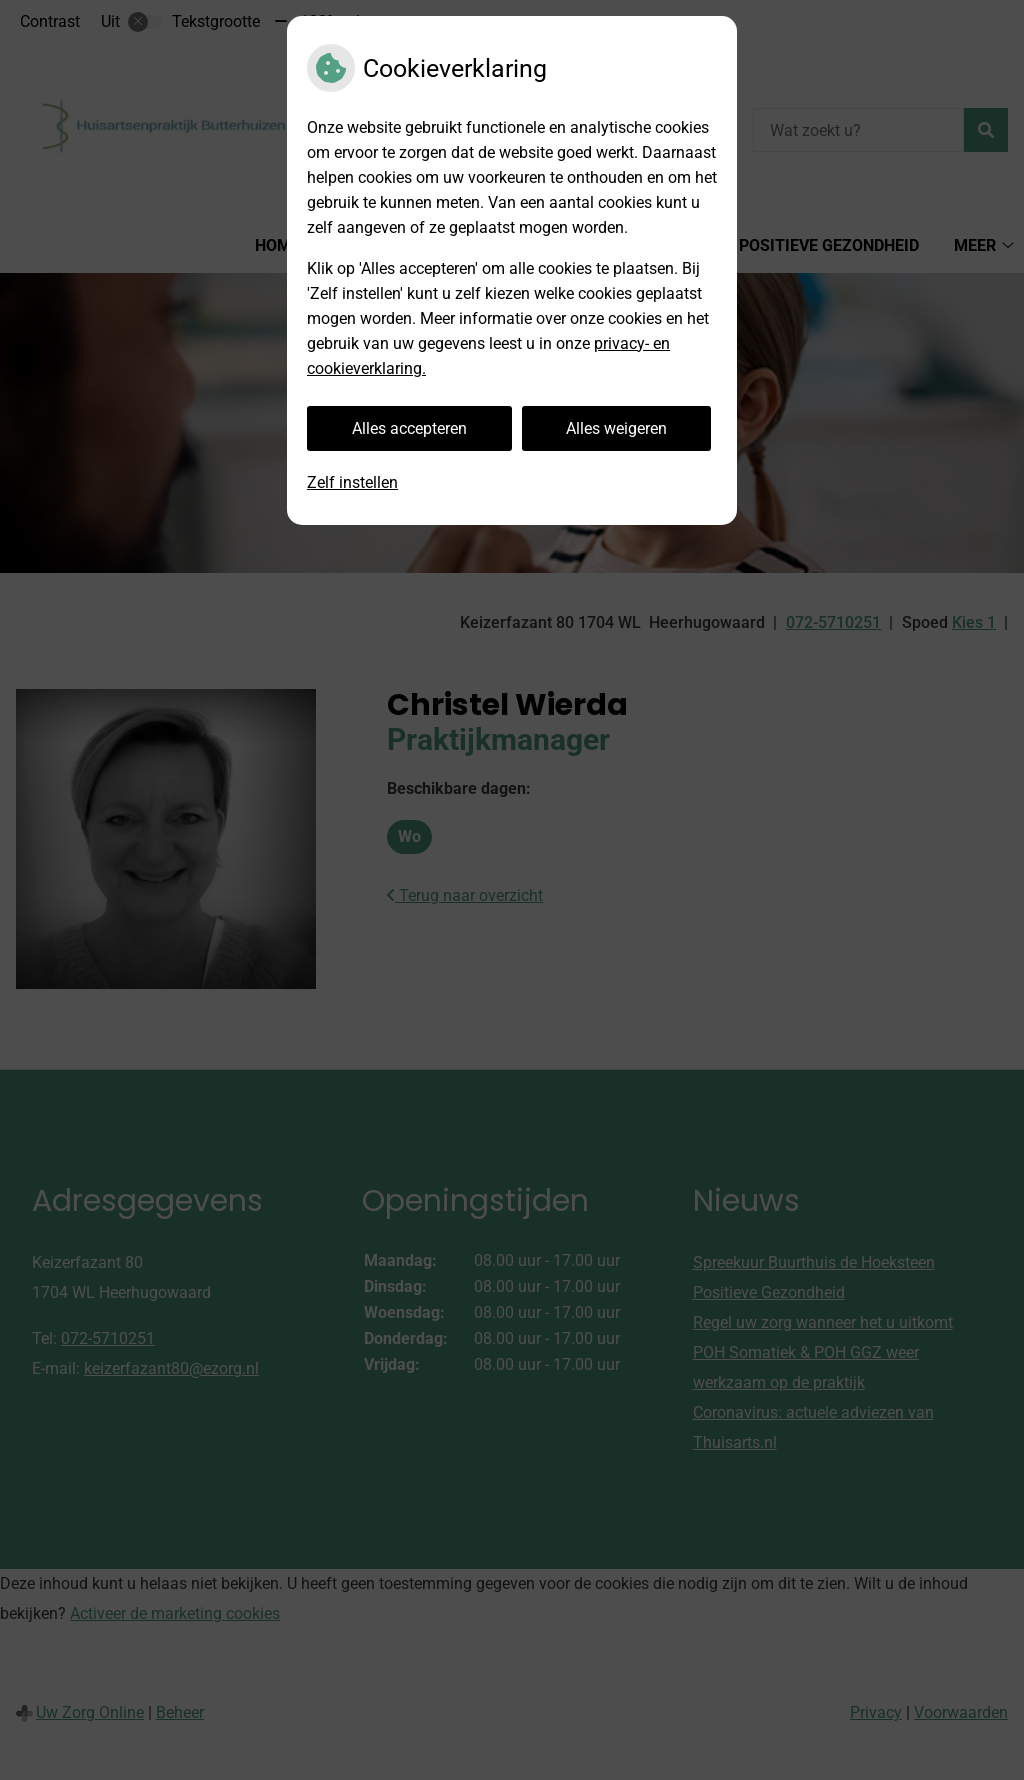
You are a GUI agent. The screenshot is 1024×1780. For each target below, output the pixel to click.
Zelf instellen (352, 482)
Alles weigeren (616, 428)
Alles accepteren (409, 428)
